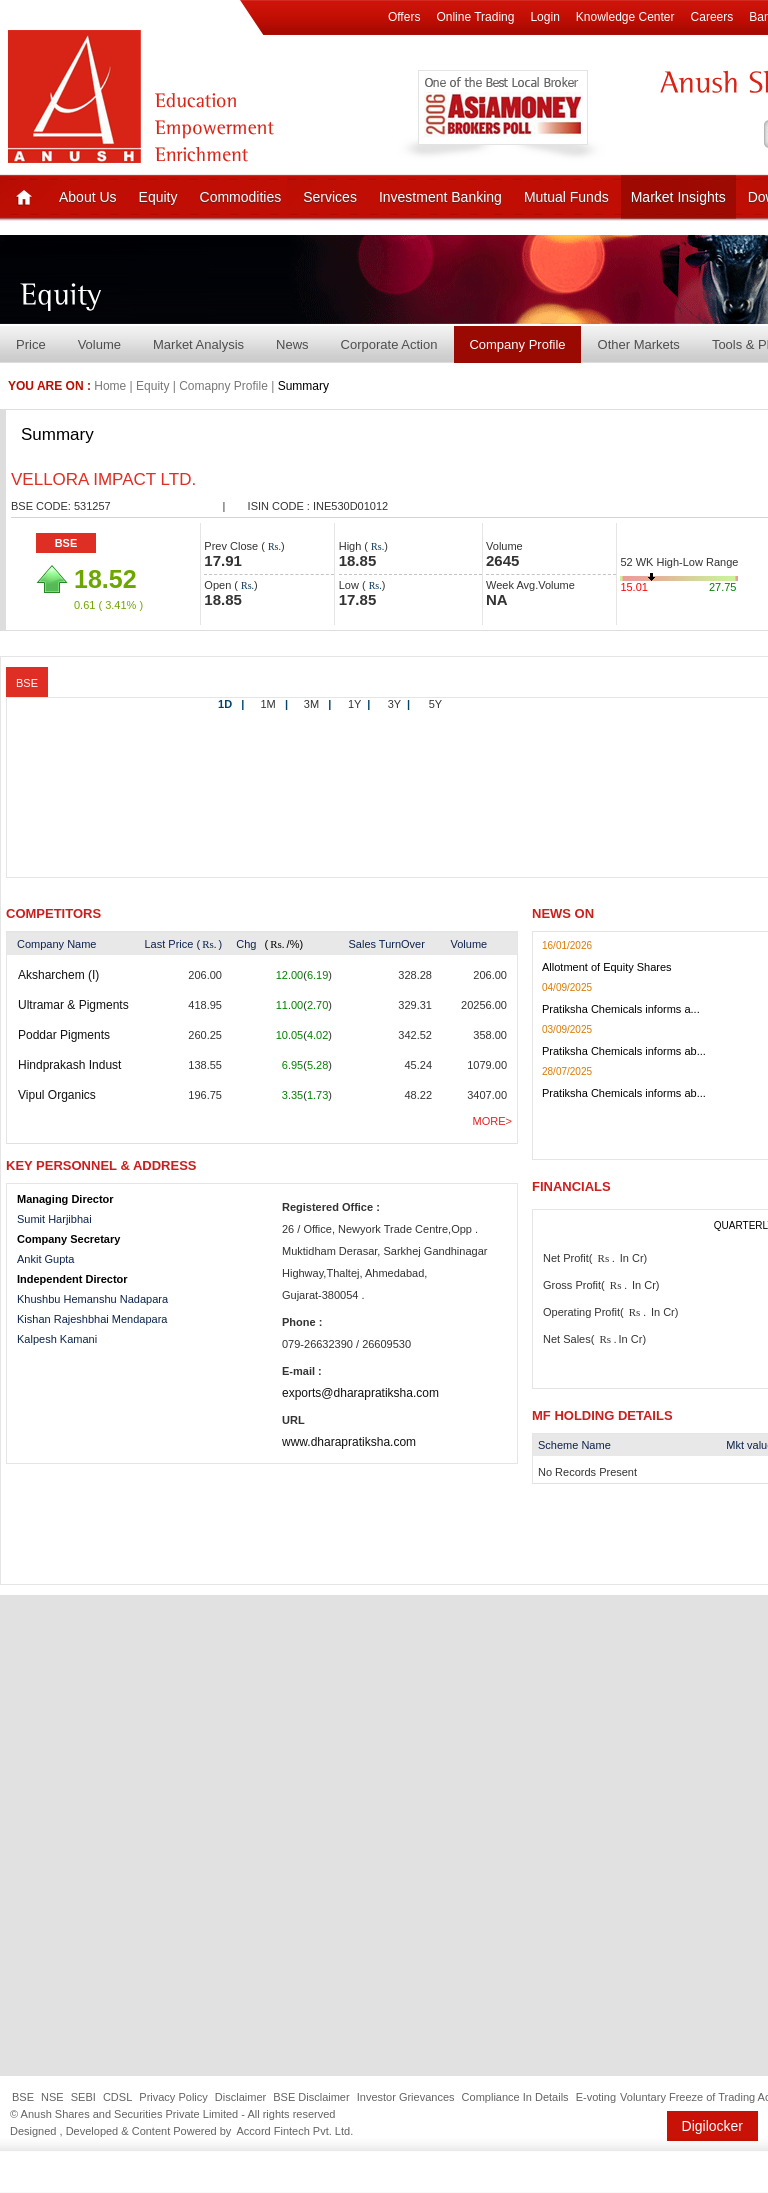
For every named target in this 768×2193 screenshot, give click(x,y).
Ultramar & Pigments (73, 1005)
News (292, 344)
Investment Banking (440, 197)
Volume (99, 344)
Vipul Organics (57, 1095)
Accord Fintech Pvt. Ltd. (294, 2131)
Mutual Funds (566, 197)
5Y (435, 704)
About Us (88, 197)
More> (492, 1121)
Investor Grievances (406, 2097)
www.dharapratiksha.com (349, 1442)
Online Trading (475, 17)
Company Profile (517, 344)
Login (544, 17)
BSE (66, 543)
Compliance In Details (515, 2097)
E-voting (596, 2097)
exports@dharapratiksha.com (360, 1393)
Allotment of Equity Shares (607, 967)
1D (231, 704)
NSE (52, 2097)
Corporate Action (389, 344)
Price (31, 344)
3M (318, 704)
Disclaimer (240, 2097)
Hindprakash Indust (69, 1065)
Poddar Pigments (64, 1035)
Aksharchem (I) (58, 975)
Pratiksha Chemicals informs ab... (624, 1051)
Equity (158, 197)
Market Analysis (198, 344)
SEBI (83, 2097)
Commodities (241, 197)
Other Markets (639, 344)
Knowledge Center (625, 17)
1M (274, 704)
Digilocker (712, 2126)
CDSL (117, 2097)
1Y (359, 704)
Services (330, 197)
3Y (399, 704)
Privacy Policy (173, 2097)
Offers (404, 17)
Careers (712, 17)
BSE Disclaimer (311, 2097)
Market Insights (678, 197)
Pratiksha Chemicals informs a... (621, 1009)
